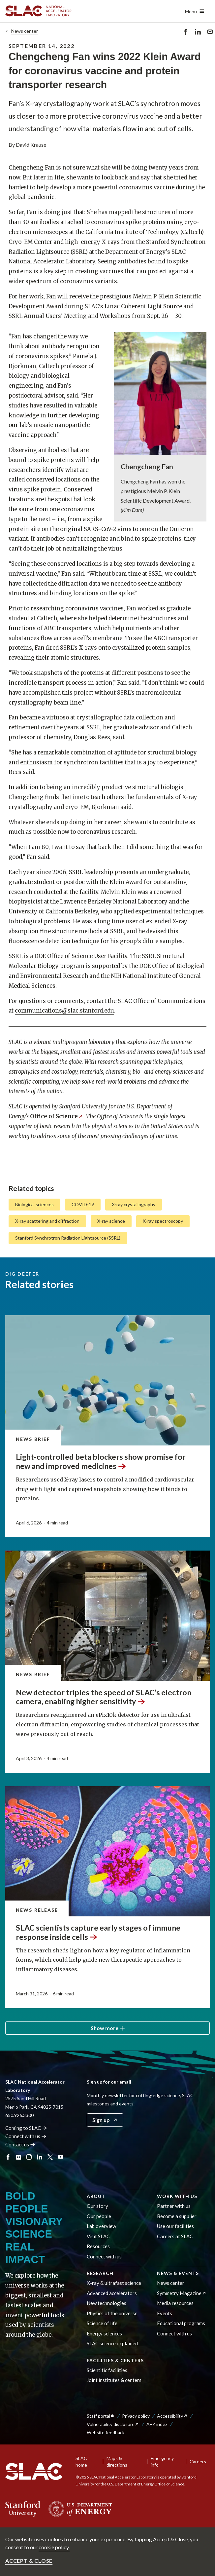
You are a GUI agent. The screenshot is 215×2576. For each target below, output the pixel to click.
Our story (97, 2206)
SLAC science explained (112, 2343)
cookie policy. (54, 2547)
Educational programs (181, 2323)
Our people (99, 2216)
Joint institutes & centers (114, 2380)
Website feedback (106, 2432)
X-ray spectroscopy (163, 1221)
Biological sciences (34, 1204)
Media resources (175, 2303)
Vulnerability (113, 2424)
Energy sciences (104, 2333)
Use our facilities (175, 2226)
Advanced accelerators (112, 2293)
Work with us (177, 2196)
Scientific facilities (107, 2370)
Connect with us (104, 2256)
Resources (98, 2246)
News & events (178, 2273)
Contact (20, 2144)
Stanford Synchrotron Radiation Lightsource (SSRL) (67, 1238)
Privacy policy (136, 2416)
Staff (101, 2416)
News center (24, 31)
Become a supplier (177, 2216)
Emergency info (162, 2461)
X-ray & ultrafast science (114, 2283)
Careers (198, 2461)
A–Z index (157, 2424)
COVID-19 (83, 1204)
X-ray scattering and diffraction (47, 1221)
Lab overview (101, 2226)
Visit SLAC (98, 2236)
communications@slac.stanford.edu (64, 1010)
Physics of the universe (112, 2313)
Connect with (25, 2136)
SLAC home (81, 2461)
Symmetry (181, 2293)
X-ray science (111, 1221)
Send (210, 33)
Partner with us (174, 2206)
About (96, 2196)
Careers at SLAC (175, 2236)
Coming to (26, 2128)
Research (100, 2273)
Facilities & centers (115, 2360)
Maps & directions (117, 2461)
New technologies (106, 2303)
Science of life (102, 2323)
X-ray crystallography (133, 1204)
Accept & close (28, 2560)
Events (164, 2313)
